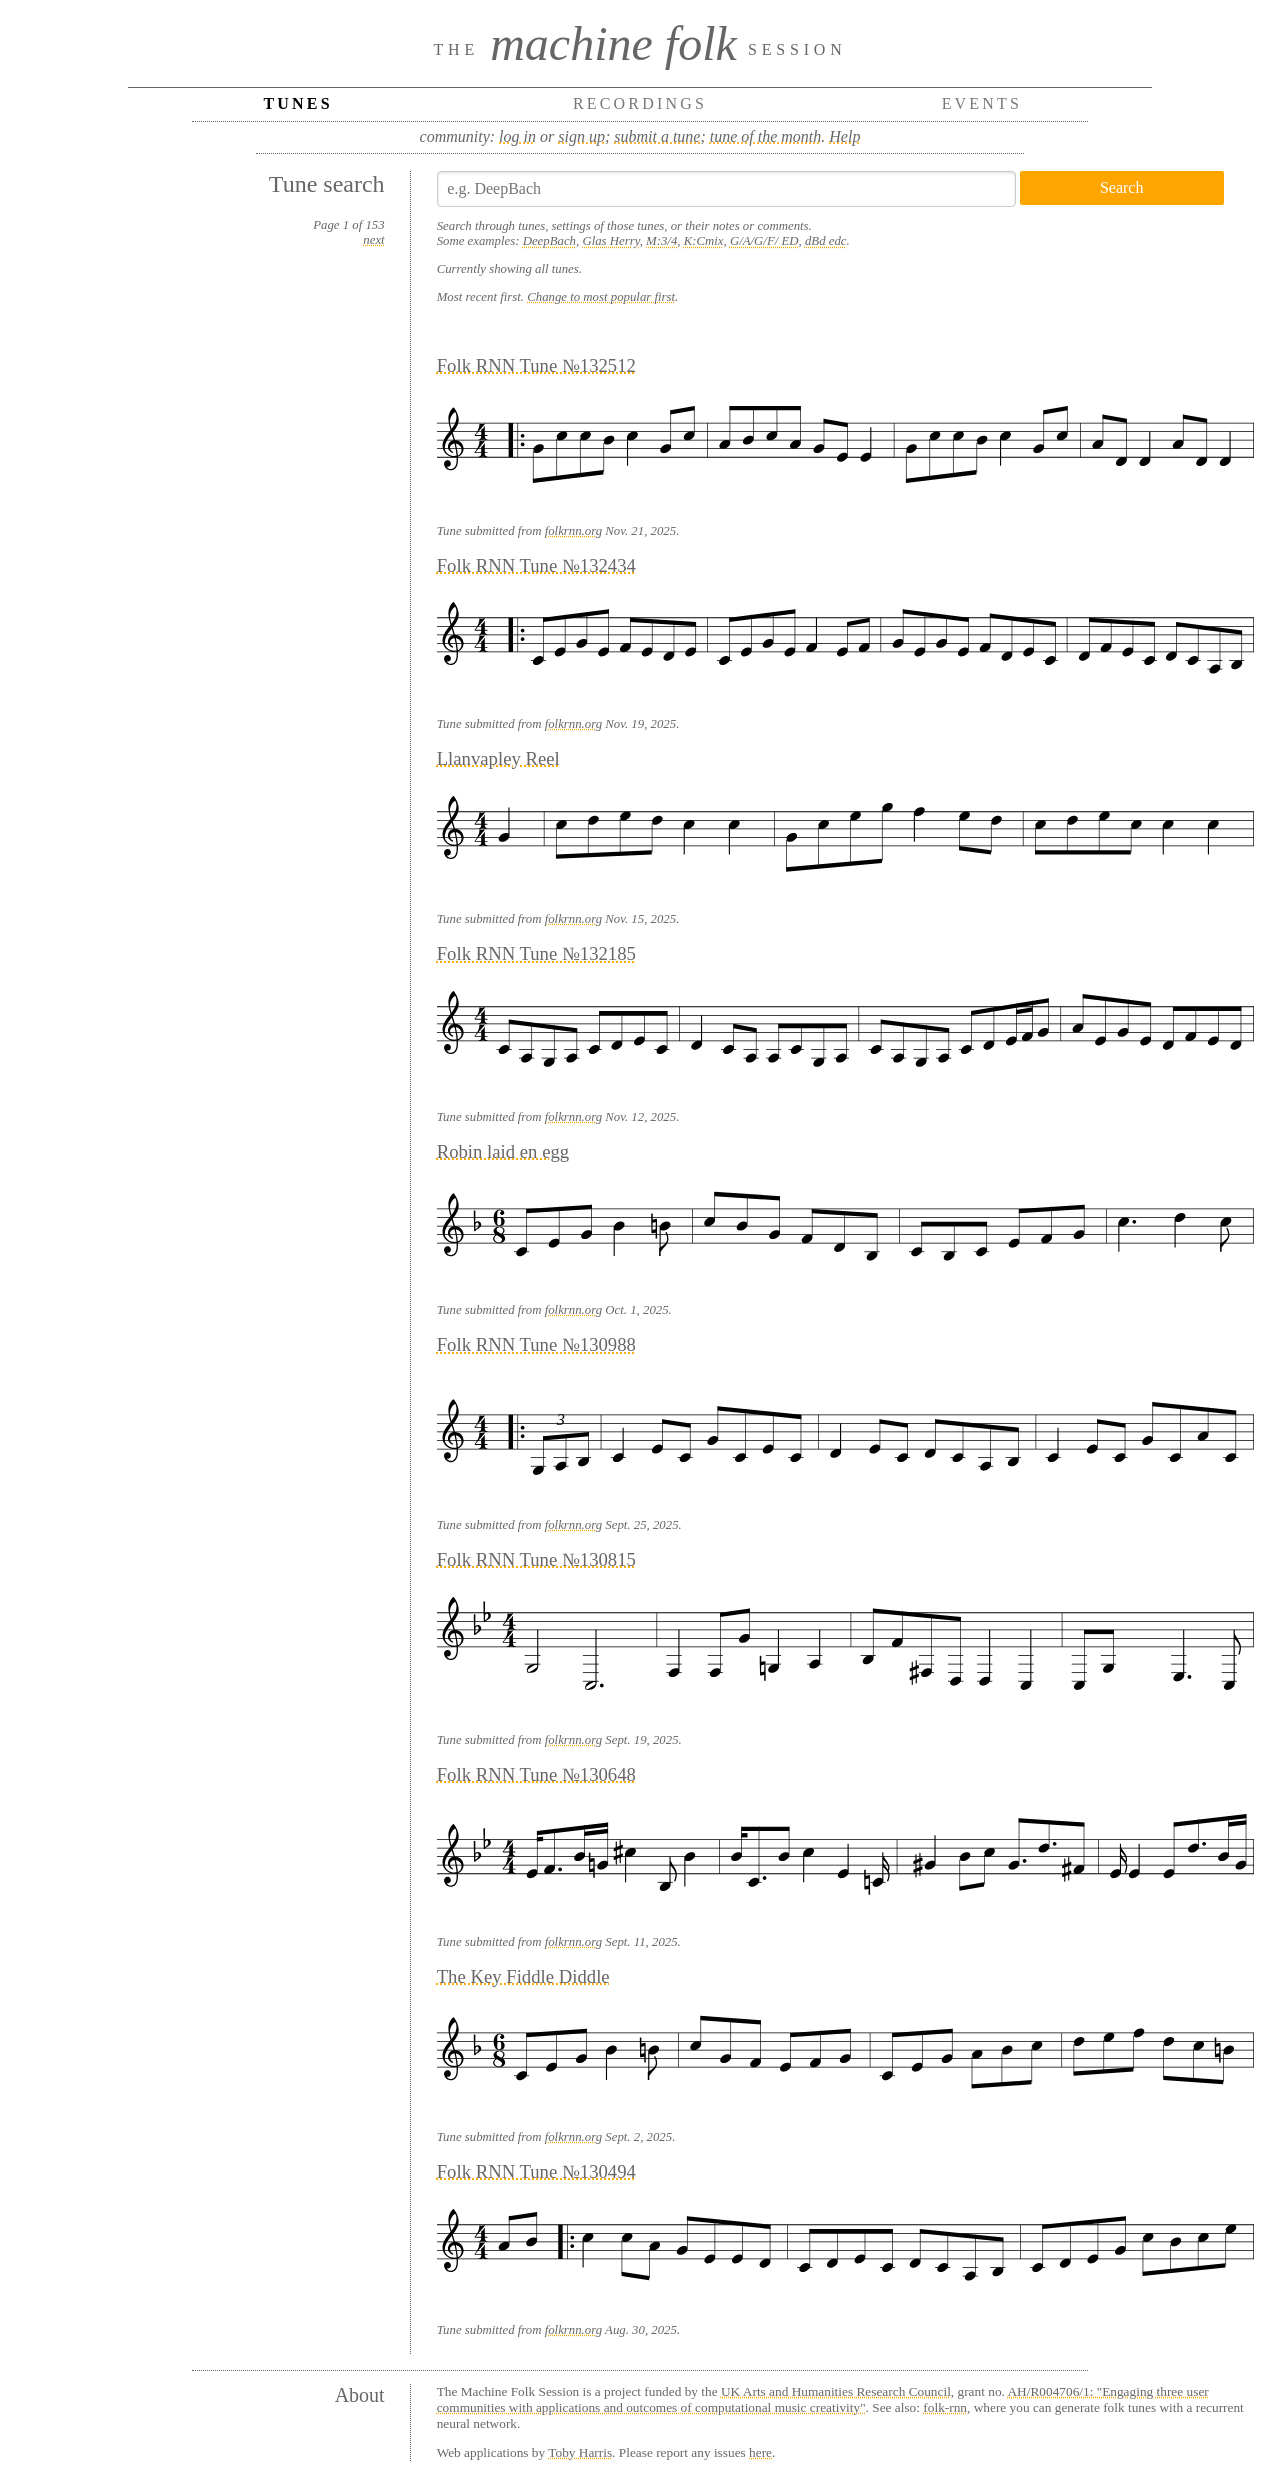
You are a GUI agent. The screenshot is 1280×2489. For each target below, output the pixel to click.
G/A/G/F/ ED (764, 241)
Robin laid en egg (503, 1151)
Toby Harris (580, 2452)
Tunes (297, 103)
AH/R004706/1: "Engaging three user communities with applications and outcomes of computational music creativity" (823, 2399)
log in (517, 136)
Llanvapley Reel (498, 758)
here (760, 2452)
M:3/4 (661, 241)
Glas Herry (610, 241)
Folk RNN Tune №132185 (536, 953)
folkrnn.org (573, 531)
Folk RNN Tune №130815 (536, 1559)
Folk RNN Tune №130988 (536, 1344)
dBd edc (826, 241)
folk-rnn (945, 2407)
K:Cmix (704, 241)
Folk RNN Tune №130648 (536, 1774)
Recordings (640, 103)
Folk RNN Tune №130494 (536, 2171)
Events (982, 103)
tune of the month (766, 136)
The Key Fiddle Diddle (523, 1976)
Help (844, 136)
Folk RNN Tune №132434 (536, 565)
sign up (581, 136)
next (373, 240)
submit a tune (657, 136)
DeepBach (549, 241)
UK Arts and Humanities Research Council (836, 2391)
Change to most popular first (601, 297)
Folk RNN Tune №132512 (536, 365)
